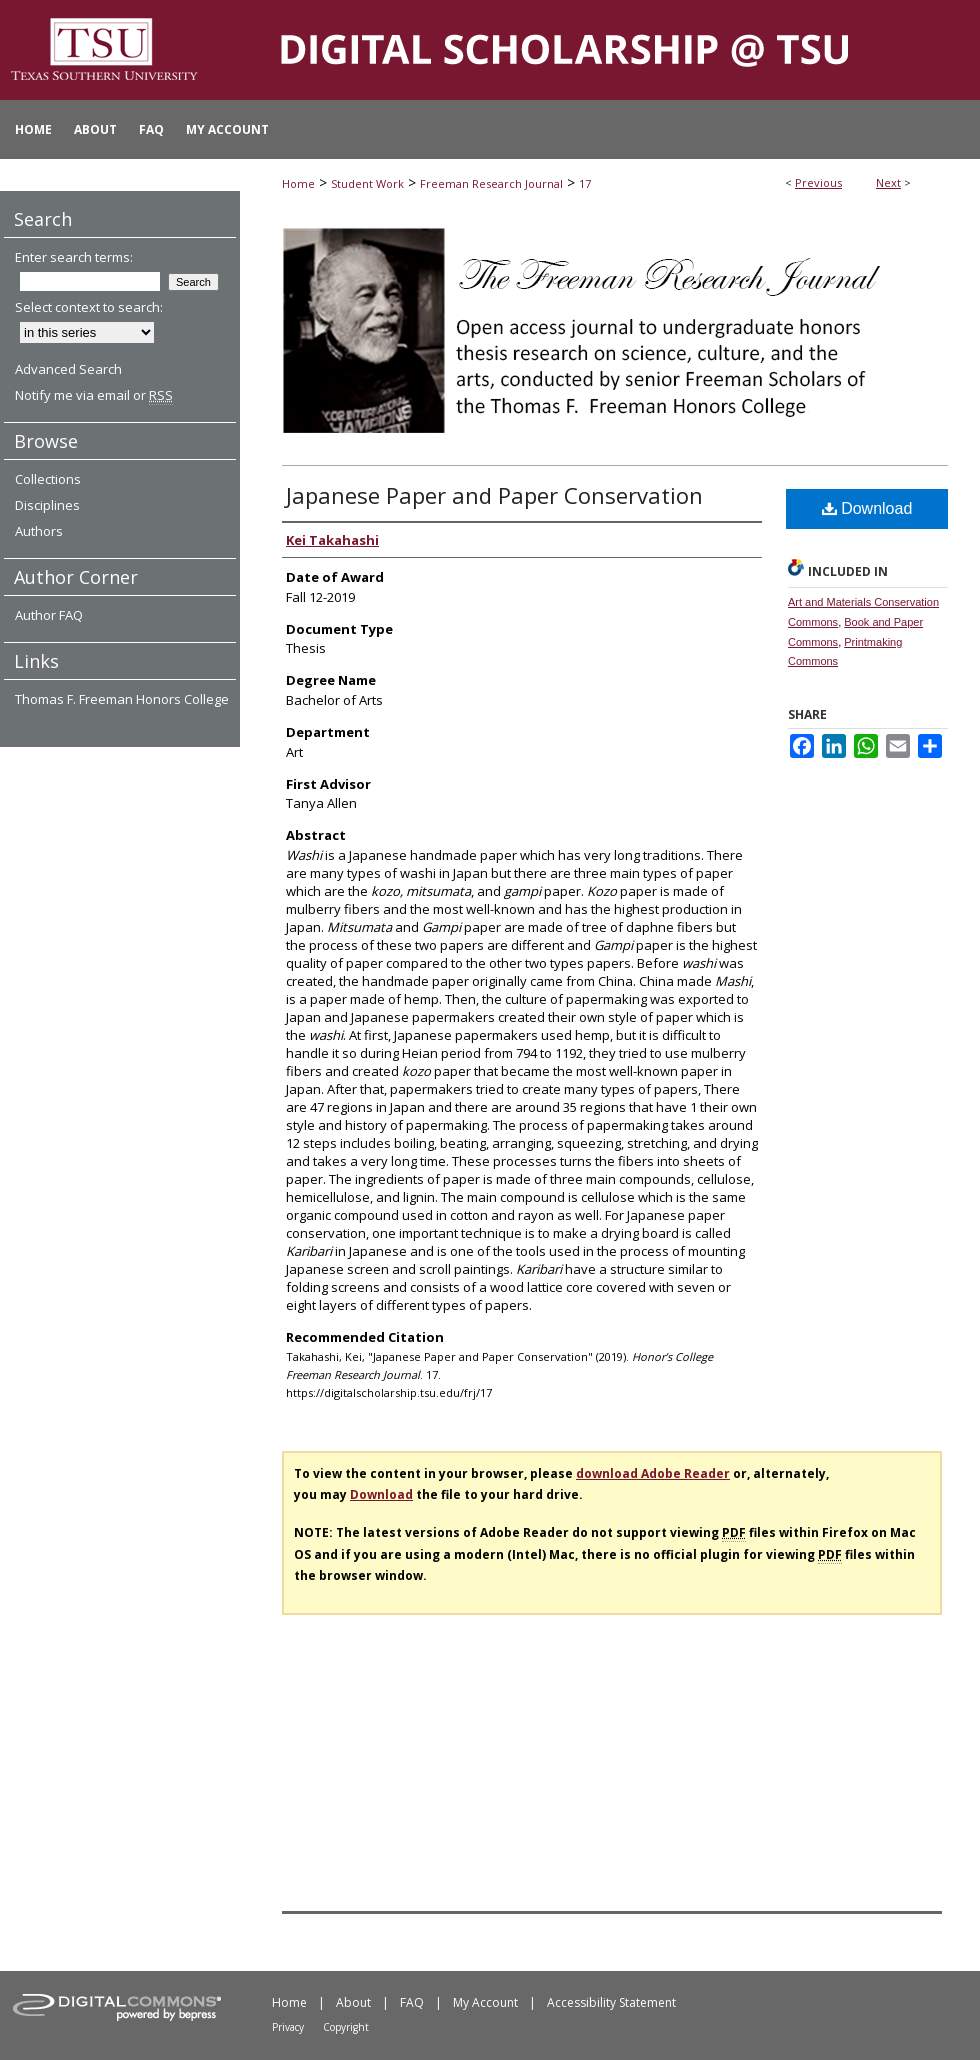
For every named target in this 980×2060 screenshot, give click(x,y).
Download (867, 508)
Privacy (288, 2027)
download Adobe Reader (653, 1473)
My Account (485, 2002)
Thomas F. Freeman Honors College (122, 699)
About (353, 2002)
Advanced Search (68, 369)
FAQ (412, 2002)
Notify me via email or (94, 395)
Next (888, 182)
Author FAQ (49, 615)
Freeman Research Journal (491, 183)
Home (298, 183)
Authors (39, 531)
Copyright (346, 2027)
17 (585, 183)
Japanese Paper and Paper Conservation (494, 495)
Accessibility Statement (611, 2002)
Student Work (367, 183)
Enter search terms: (74, 257)
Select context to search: (89, 307)
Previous (818, 182)
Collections (48, 479)
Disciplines (47, 505)
